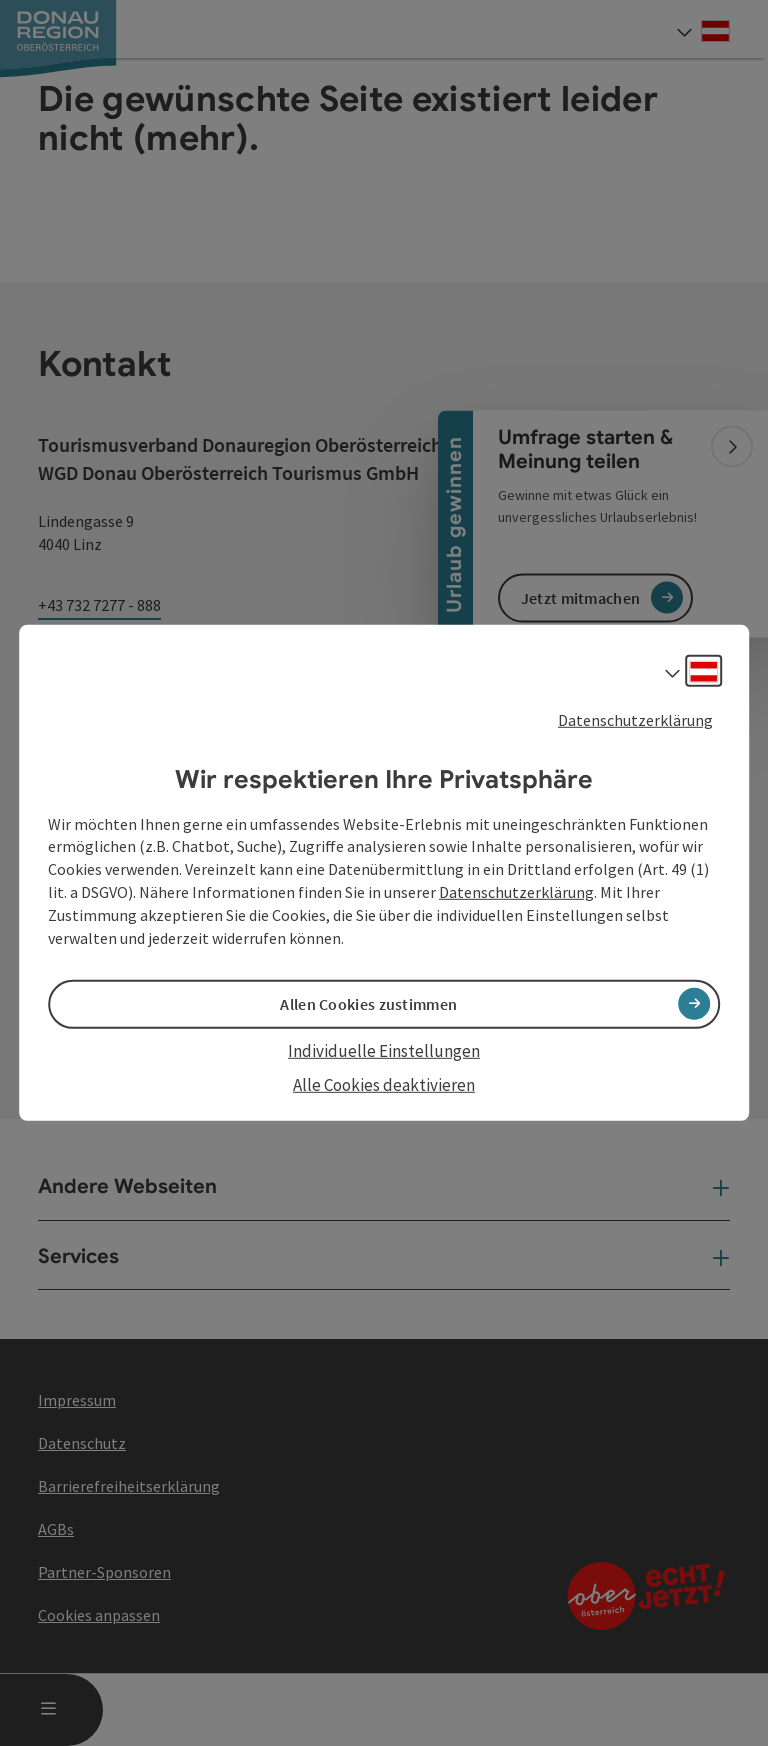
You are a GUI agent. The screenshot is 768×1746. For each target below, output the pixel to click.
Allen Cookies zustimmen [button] (368, 1004)
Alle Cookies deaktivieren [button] (384, 1085)
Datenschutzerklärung (635, 720)
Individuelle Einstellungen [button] (384, 1051)
